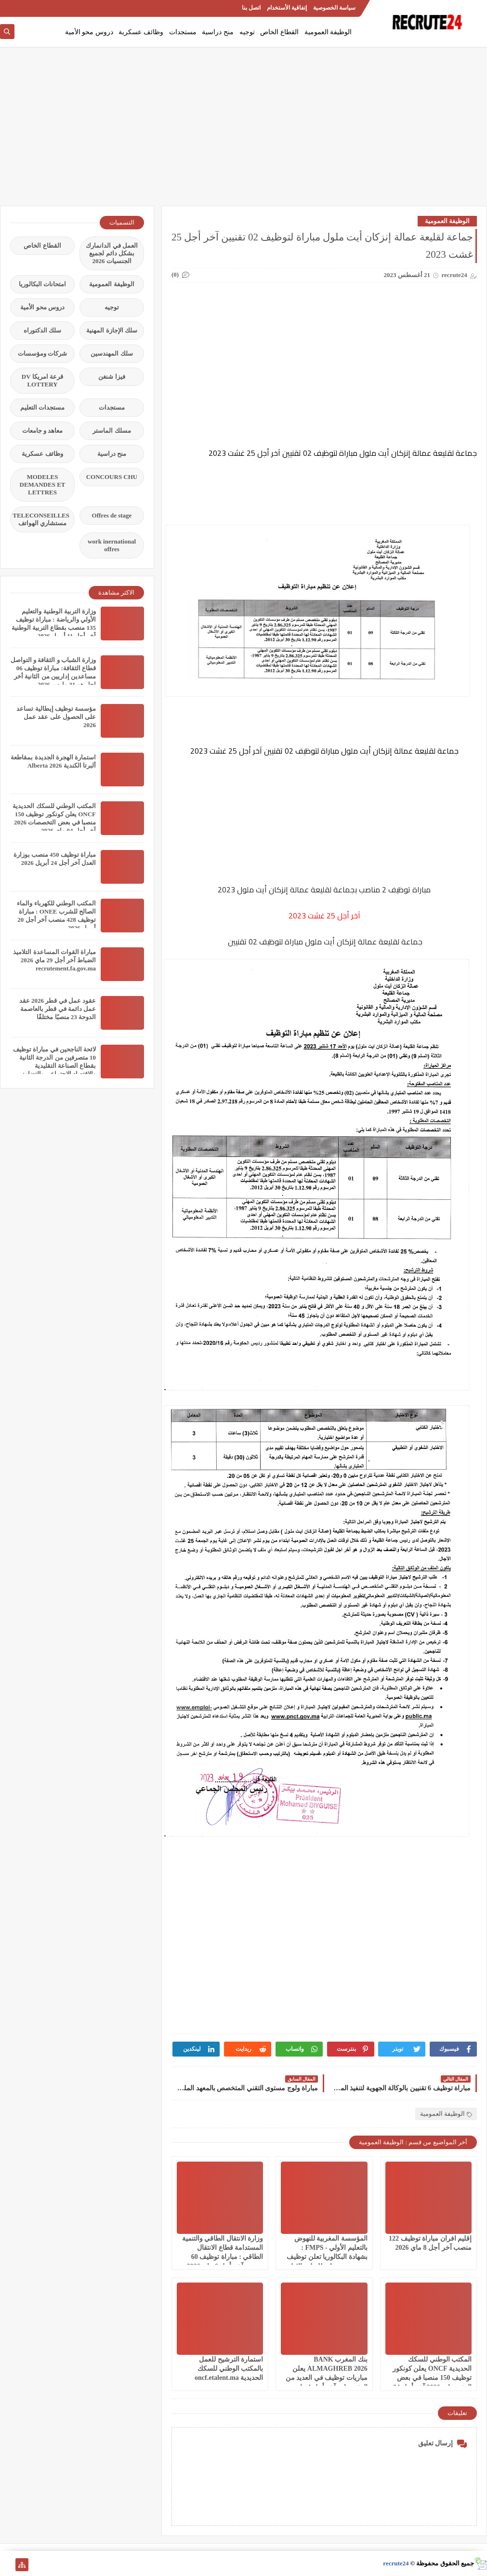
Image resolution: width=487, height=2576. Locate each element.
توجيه (247, 32)
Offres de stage (112, 515)
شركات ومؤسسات (42, 353)
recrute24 (395, 2563)
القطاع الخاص (279, 32)
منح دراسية (218, 32)
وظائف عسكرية (140, 32)
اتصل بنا (251, 7)
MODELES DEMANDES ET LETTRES (43, 484)
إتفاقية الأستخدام (287, 7)
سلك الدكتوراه (42, 330)
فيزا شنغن (111, 376)
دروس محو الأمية (89, 32)
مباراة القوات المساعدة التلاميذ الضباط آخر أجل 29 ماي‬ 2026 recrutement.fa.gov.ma (54, 960)
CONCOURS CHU (112, 476)
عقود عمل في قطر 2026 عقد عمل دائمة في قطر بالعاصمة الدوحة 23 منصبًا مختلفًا (57, 1009)
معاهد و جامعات (42, 430)
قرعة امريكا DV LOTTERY (42, 380)
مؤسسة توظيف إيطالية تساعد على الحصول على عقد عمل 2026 (56, 717)
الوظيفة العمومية (328, 32)
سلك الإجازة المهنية (111, 330)
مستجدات (183, 32)
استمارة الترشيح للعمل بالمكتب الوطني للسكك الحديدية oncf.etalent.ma (229, 2368)
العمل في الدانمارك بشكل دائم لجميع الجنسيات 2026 (112, 253)
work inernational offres (112, 545)
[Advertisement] (243, 131)
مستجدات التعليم (42, 407)
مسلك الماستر (111, 430)
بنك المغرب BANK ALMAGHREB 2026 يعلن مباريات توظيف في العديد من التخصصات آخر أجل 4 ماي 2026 (327, 2378)
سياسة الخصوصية (334, 7)
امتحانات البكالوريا (42, 284)
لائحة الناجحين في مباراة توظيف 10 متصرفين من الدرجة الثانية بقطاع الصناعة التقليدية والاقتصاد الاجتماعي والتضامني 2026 (54, 1066)
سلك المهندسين (111, 353)
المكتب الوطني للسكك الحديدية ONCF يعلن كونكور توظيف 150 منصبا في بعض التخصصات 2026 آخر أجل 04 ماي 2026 (432, 2378)
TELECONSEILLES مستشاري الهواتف (41, 519)
